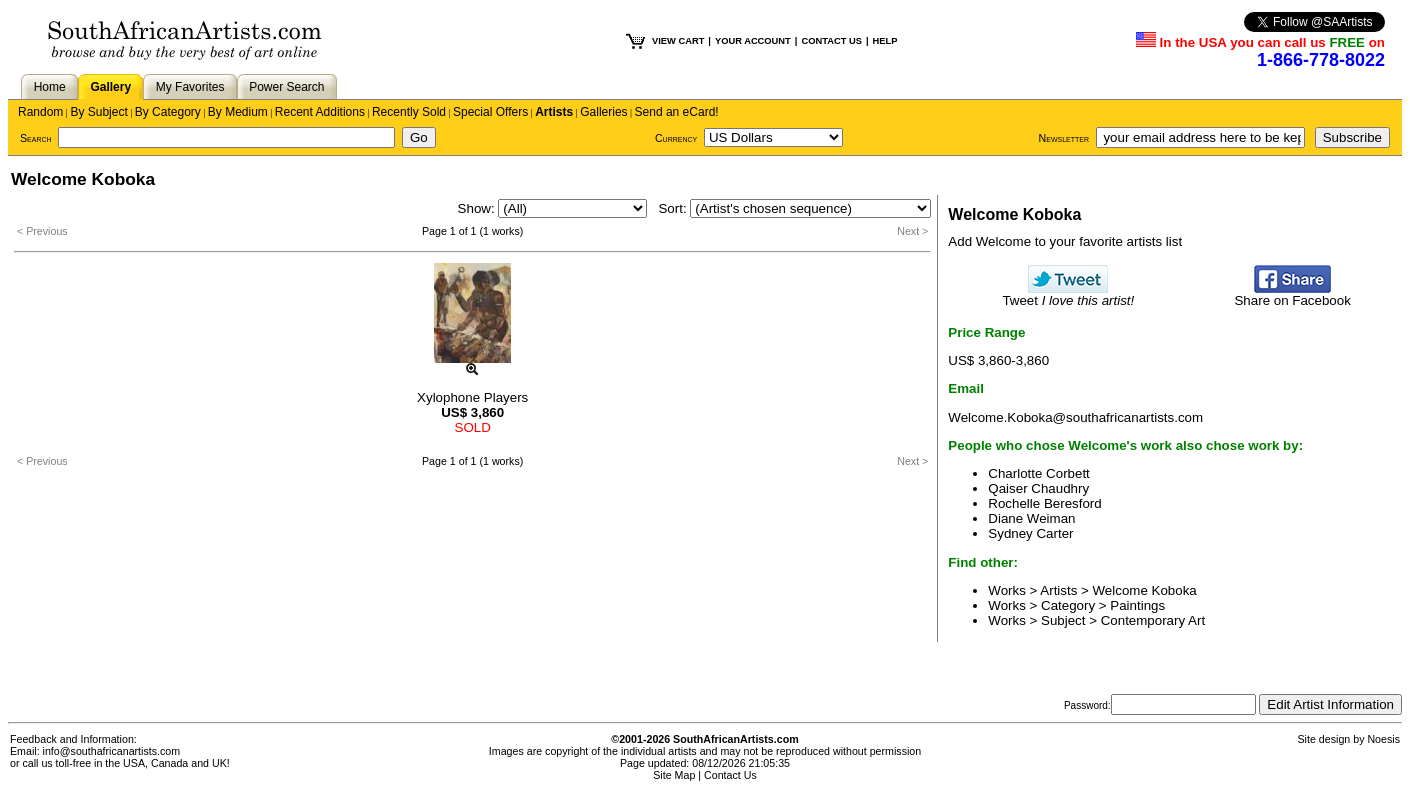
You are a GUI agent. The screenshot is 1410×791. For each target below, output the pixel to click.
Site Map (674, 775)
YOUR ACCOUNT (753, 41)
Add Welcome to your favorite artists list (1065, 241)
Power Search (286, 87)
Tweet (1068, 294)
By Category (168, 112)
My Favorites (190, 87)
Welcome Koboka (1145, 590)
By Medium (238, 112)
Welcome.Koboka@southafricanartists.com (1075, 417)
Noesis (1383, 739)
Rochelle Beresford (1044, 503)
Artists (554, 112)
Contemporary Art (1153, 620)
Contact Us (730, 775)
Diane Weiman (1031, 518)
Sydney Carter (1030, 533)
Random (40, 112)
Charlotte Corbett (1039, 473)
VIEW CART (678, 41)
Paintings (1137, 605)
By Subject (98, 112)
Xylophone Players (472, 397)
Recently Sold (409, 112)
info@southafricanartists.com (112, 751)
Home (50, 87)
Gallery (110, 87)
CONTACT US (831, 41)
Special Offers (490, 112)
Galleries (603, 112)
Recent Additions (320, 112)
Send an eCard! (677, 112)
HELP (885, 41)
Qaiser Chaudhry (1038, 488)
